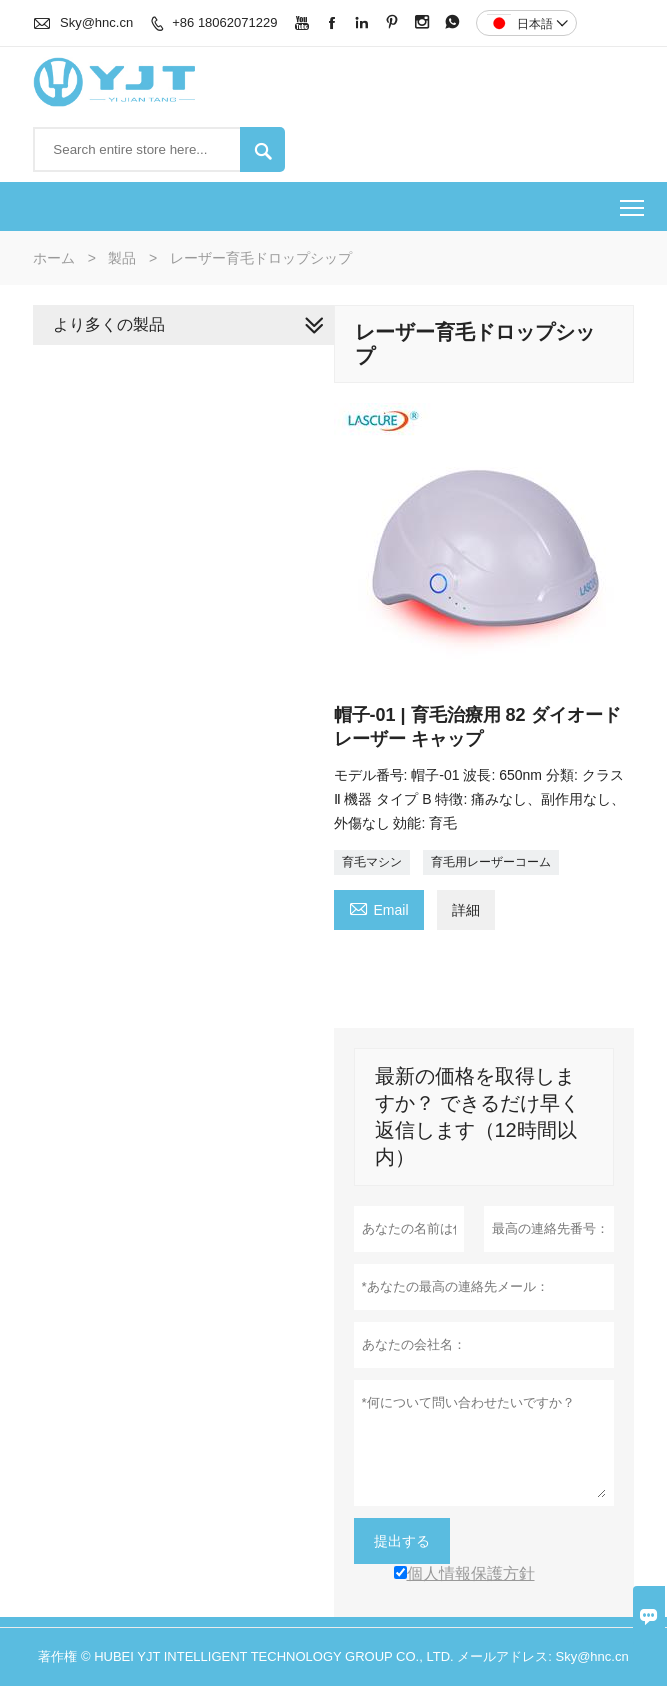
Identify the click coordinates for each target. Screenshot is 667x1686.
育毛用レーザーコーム (491, 862)
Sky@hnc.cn (96, 22)
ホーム (54, 258)
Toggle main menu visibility (633, 200)
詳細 (466, 910)
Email (379, 907)
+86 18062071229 (224, 22)
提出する (402, 1541)
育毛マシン (372, 862)
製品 (122, 258)
